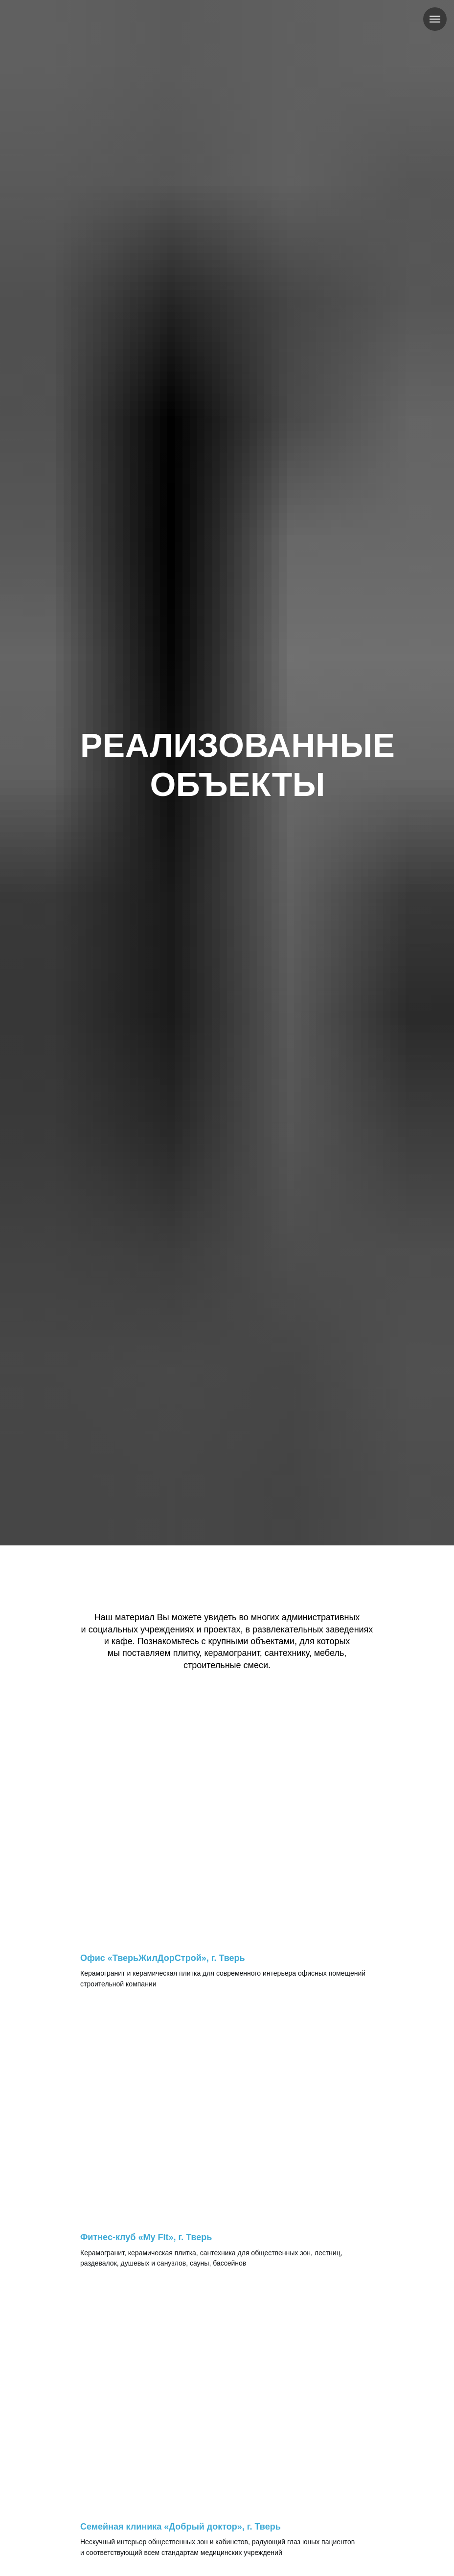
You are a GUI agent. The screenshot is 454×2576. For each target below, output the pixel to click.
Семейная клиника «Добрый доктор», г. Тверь (180, 2527)
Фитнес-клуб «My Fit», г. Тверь (146, 2237)
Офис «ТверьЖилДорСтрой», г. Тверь (162, 1958)
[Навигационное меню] (435, 19)
